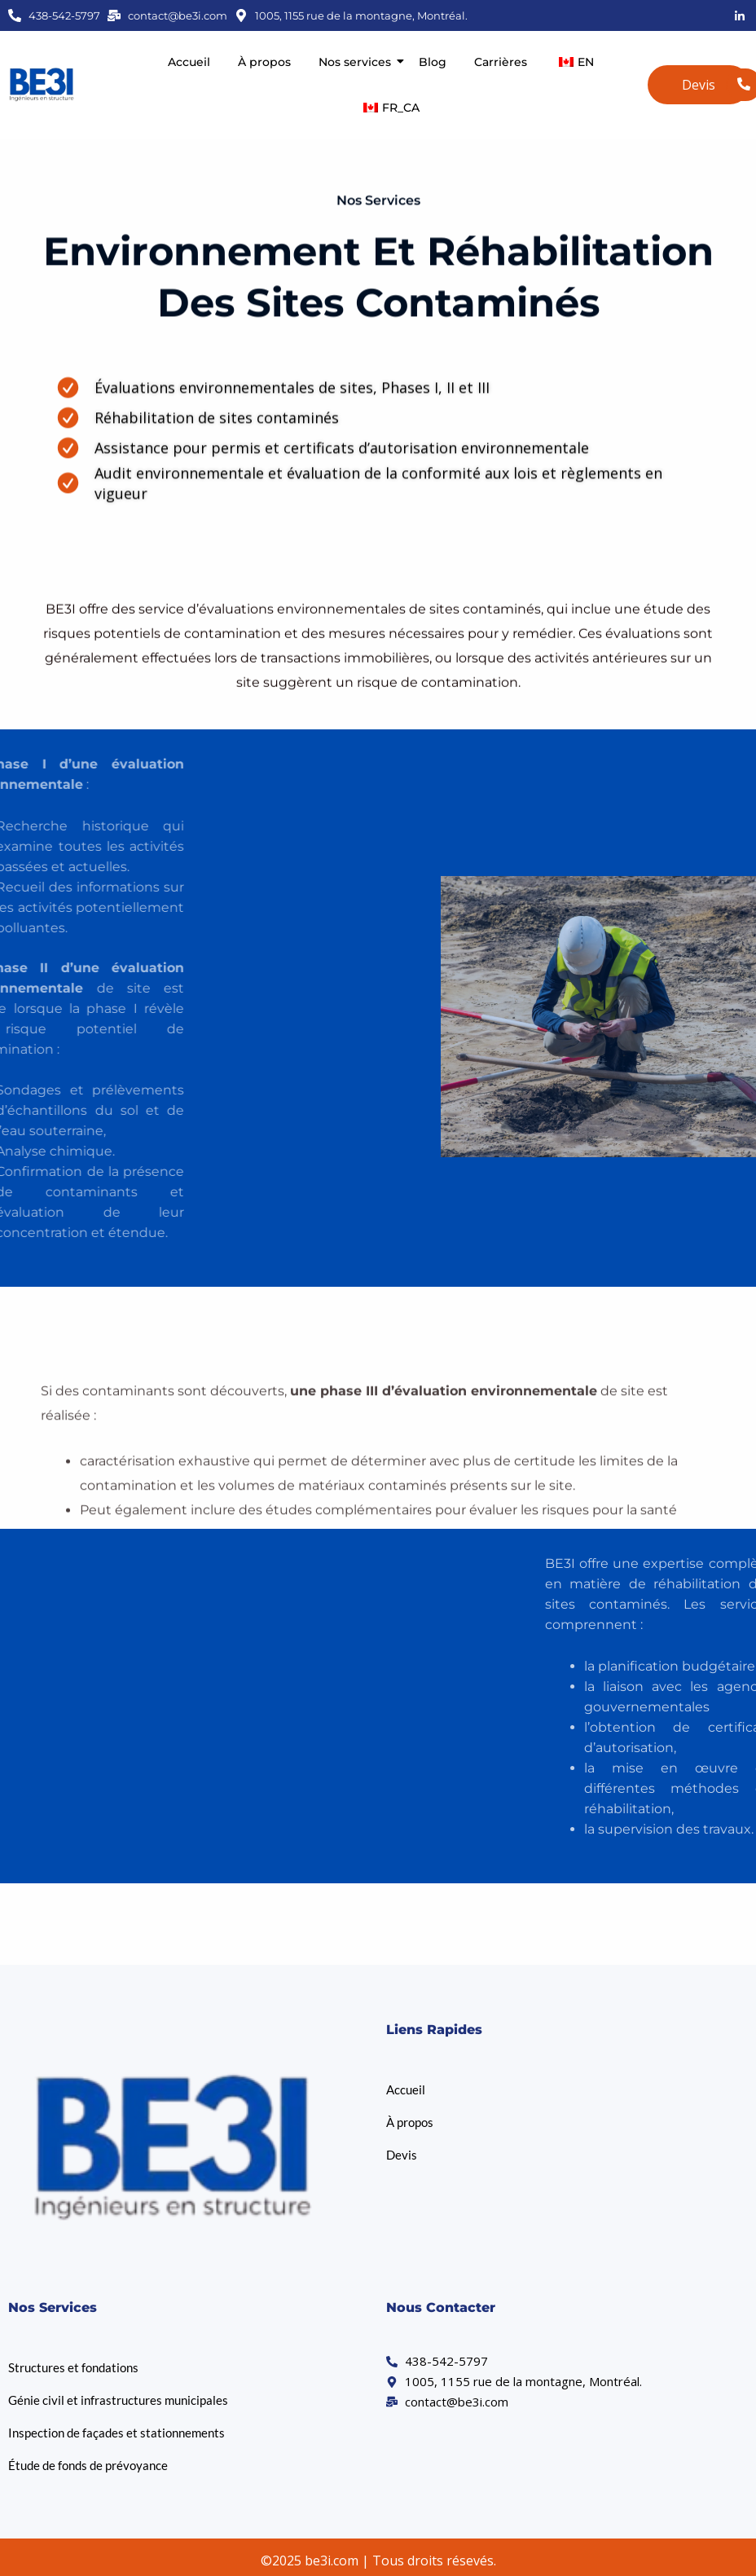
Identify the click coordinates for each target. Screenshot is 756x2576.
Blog (432, 62)
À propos (264, 62)
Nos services (358, 62)
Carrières (500, 62)
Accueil (189, 62)
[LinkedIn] (739, 15)
